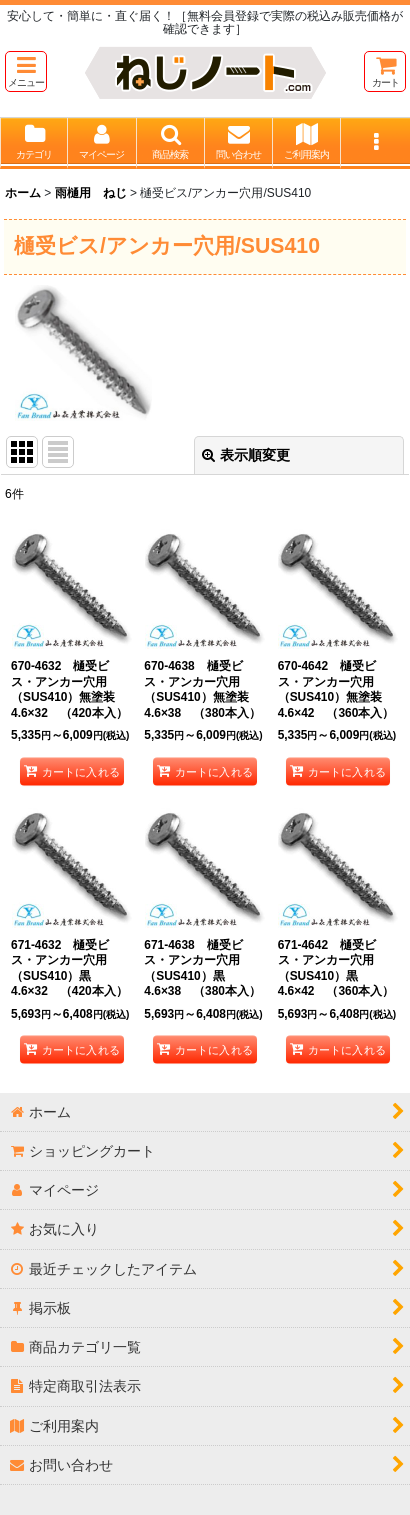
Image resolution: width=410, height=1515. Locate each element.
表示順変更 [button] (246, 455)
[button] (26, 71)
